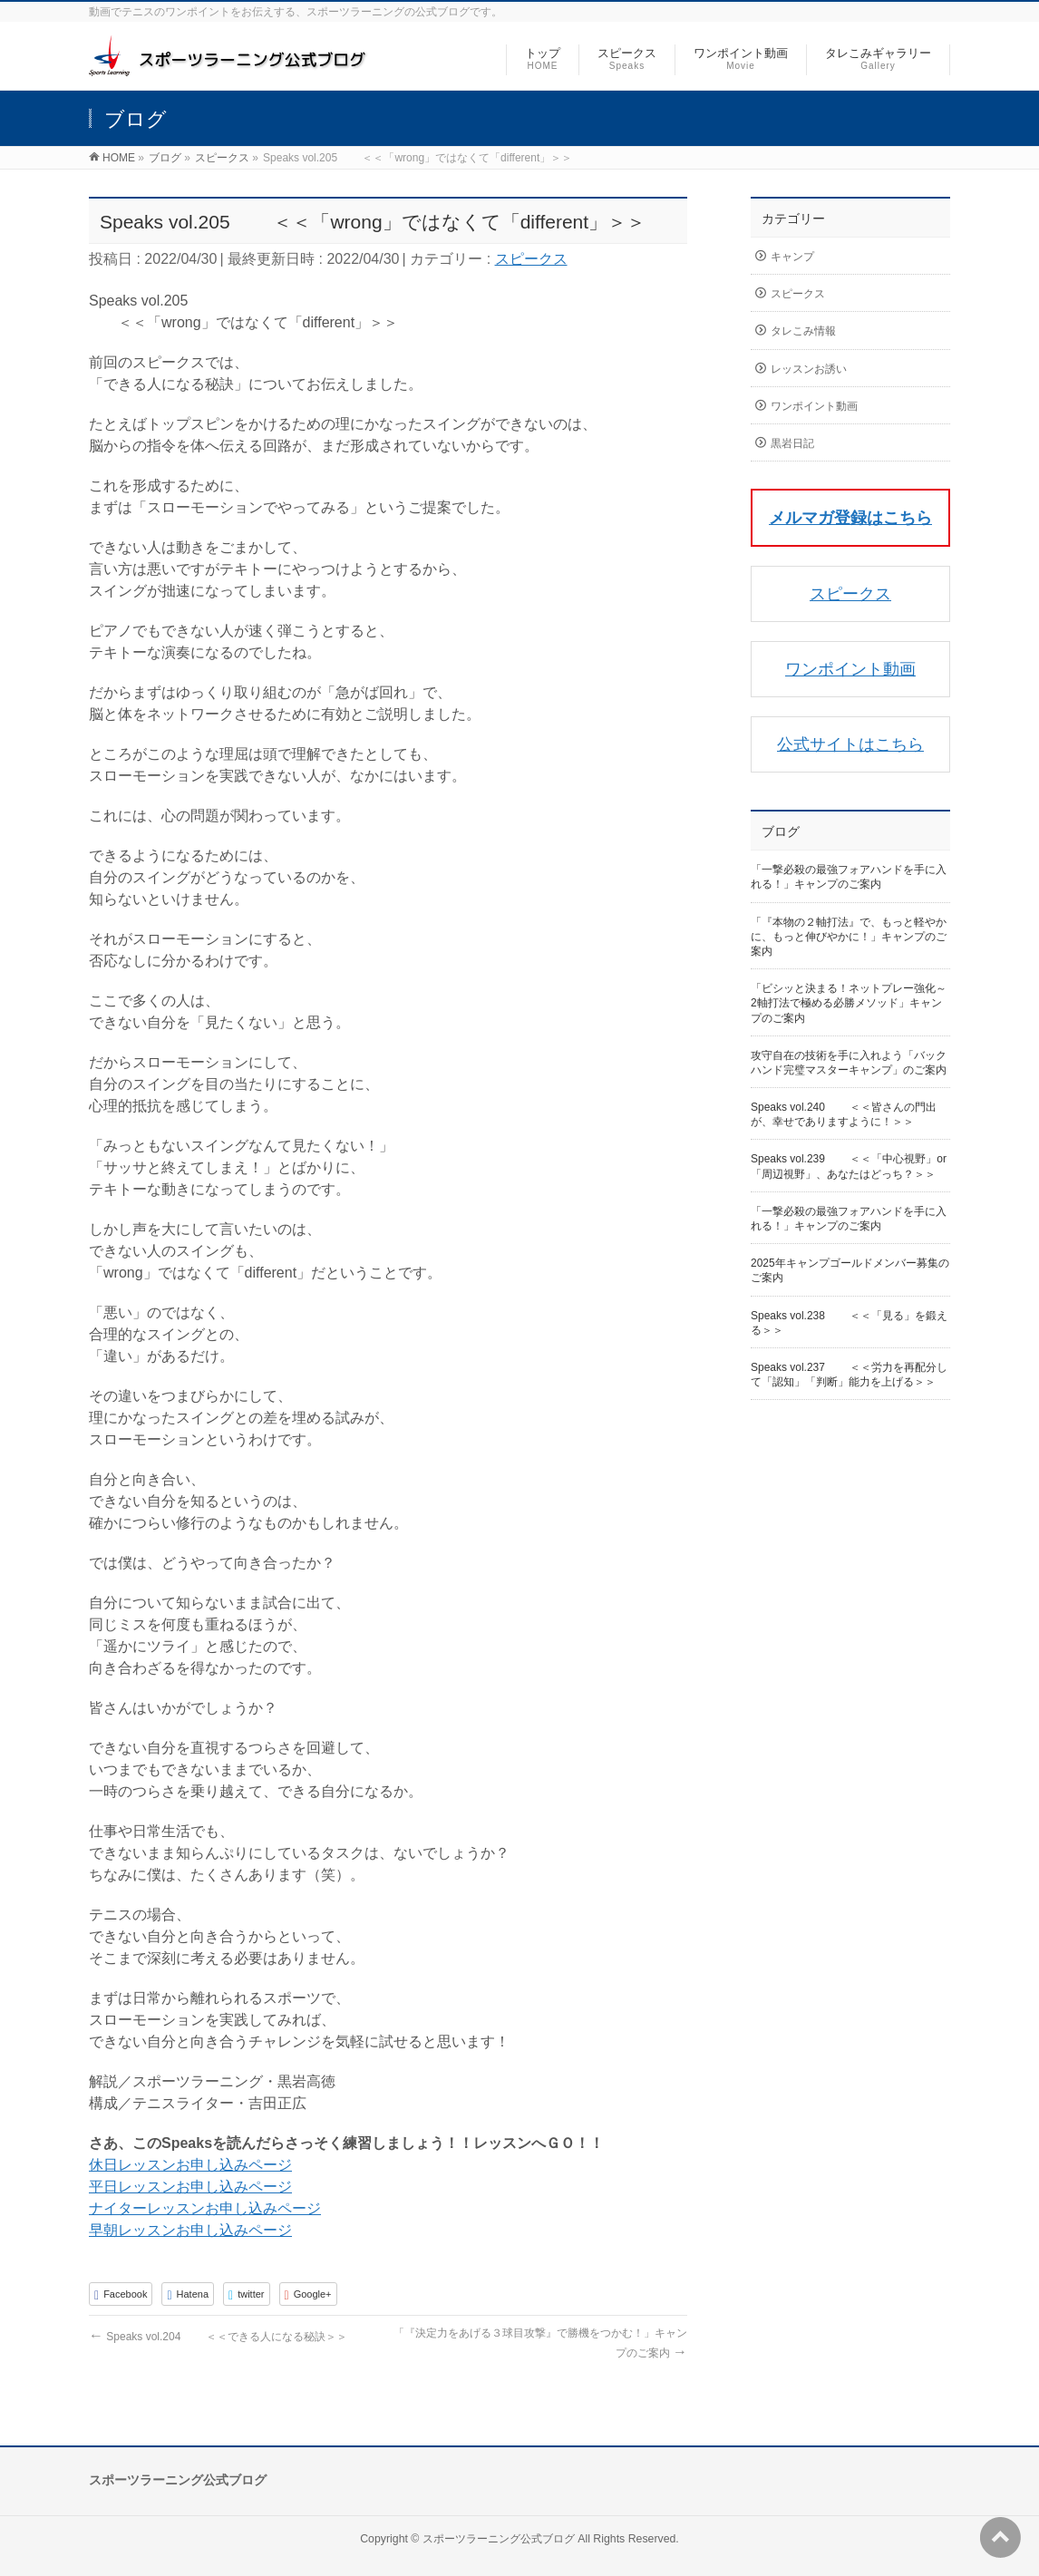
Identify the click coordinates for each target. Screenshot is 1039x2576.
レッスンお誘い (809, 369)
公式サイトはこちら (850, 744)
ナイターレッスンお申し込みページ (205, 2208)
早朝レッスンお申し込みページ (190, 2230)
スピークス (531, 259)
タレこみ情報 (803, 331)
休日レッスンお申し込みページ (190, 2165)
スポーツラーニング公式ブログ (498, 2538)
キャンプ (792, 256)
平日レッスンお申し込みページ (190, 2186)
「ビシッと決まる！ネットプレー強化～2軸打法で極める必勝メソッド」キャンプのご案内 (849, 1003)
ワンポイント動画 (814, 406)
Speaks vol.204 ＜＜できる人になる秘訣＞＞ (218, 2336)
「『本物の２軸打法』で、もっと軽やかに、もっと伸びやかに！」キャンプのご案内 (849, 936)
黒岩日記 (792, 443)
